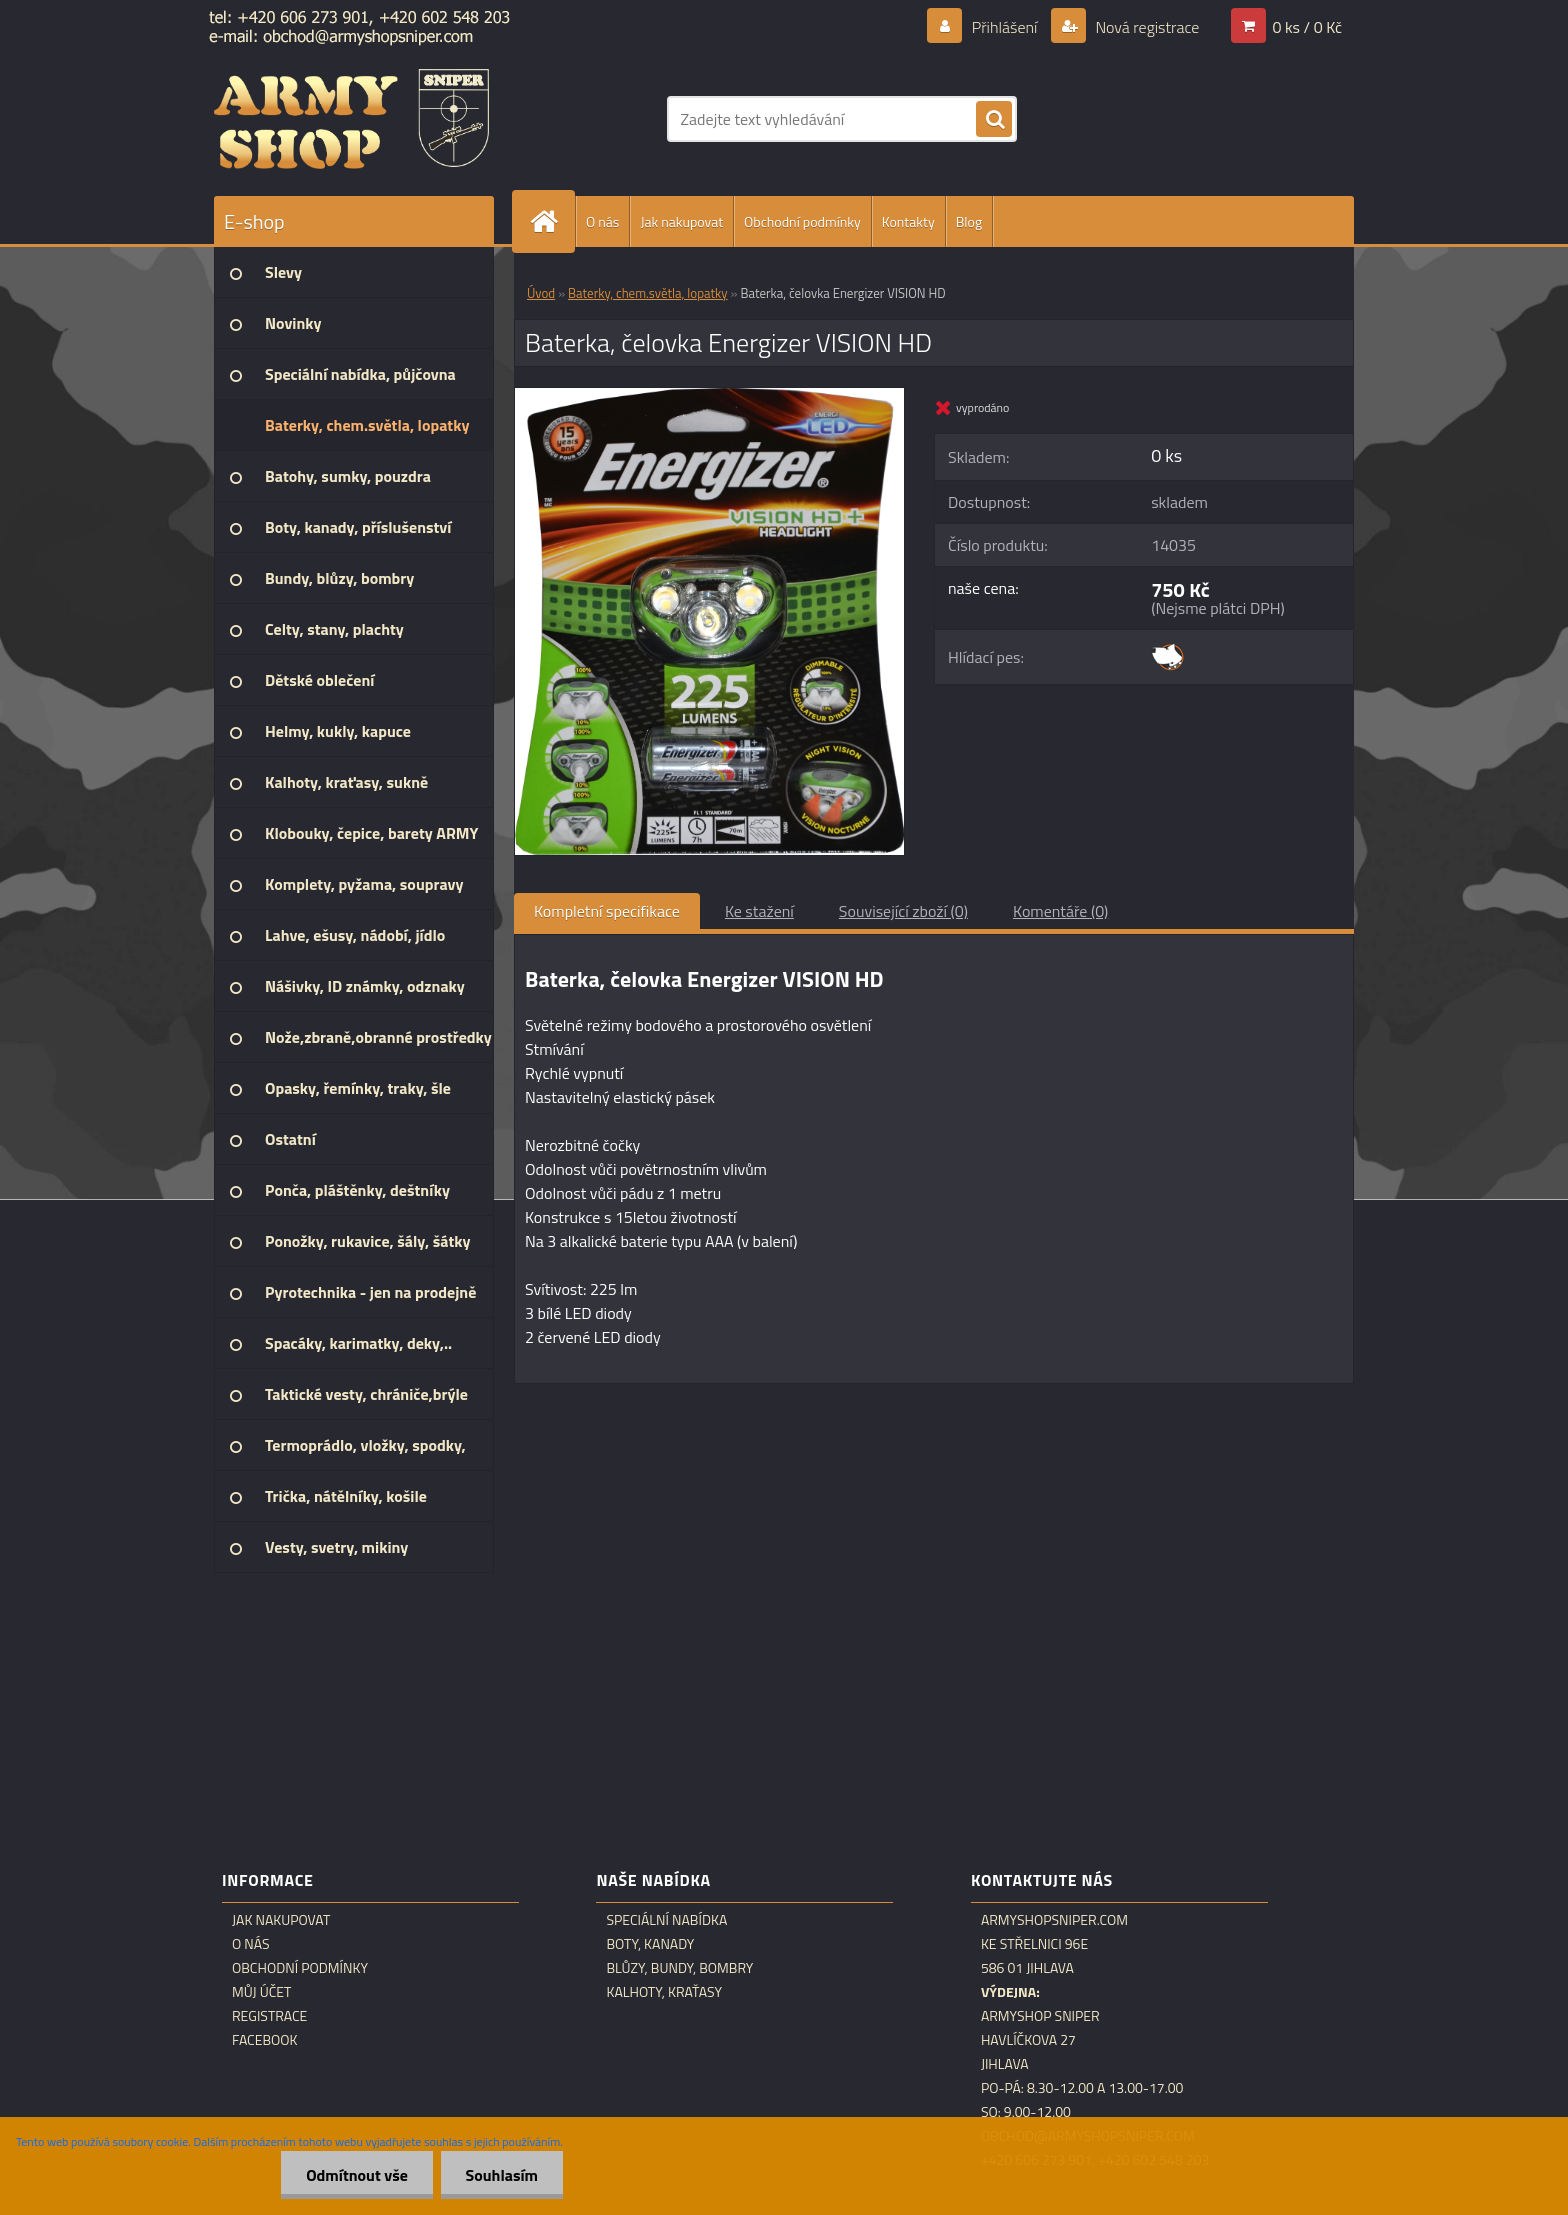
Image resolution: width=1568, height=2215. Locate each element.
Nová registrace (1146, 27)
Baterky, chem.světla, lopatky (648, 293)
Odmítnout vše (357, 2175)
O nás (602, 221)
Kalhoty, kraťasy (664, 1992)
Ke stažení (759, 911)
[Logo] (351, 119)
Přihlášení (1004, 27)
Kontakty (908, 221)
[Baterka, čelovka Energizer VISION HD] (709, 396)
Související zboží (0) (903, 911)
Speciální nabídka (666, 1920)
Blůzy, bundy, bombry (679, 1968)
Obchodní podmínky (802, 221)
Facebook (265, 2040)
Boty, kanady (650, 1944)
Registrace (269, 2016)
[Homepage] (552, 221)
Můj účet (261, 1992)
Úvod (541, 293)
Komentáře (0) (1060, 911)
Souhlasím (501, 2175)
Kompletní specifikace (607, 911)
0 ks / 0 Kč (1307, 27)
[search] (994, 120)
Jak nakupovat (681, 221)
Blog (969, 221)
